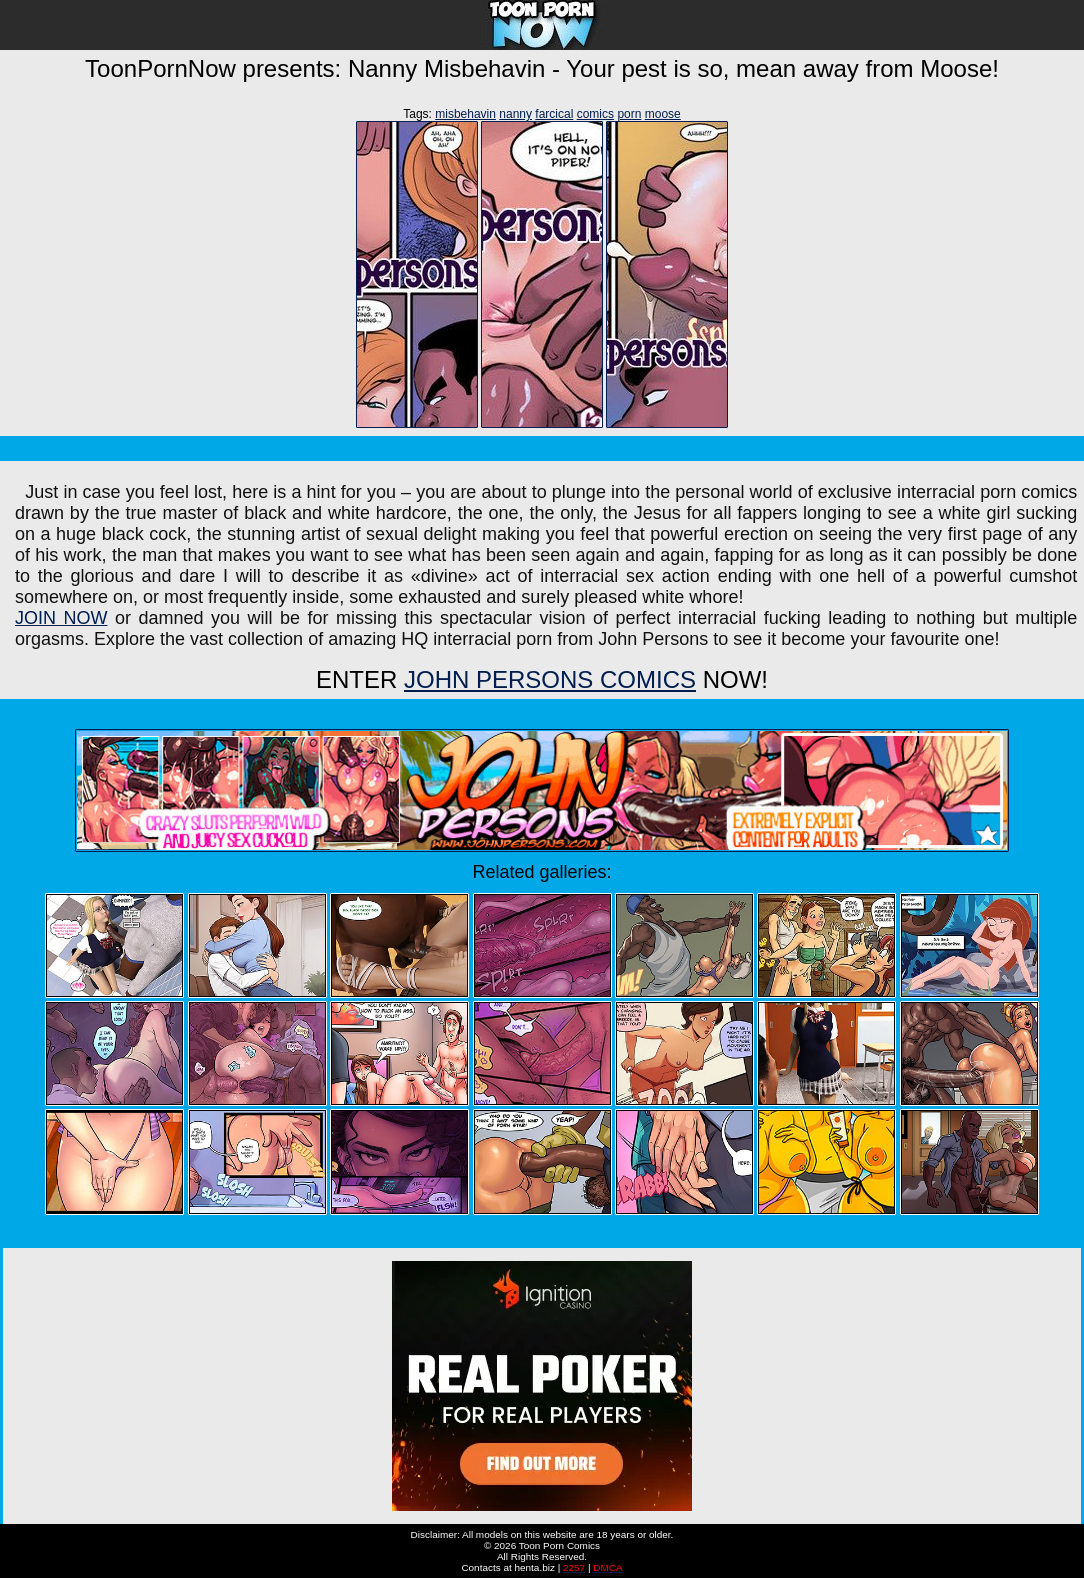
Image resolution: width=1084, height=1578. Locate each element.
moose (663, 114)
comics (595, 114)
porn (629, 114)
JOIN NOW (61, 618)
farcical (554, 114)
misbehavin (465, 114)
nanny (515, 114)
